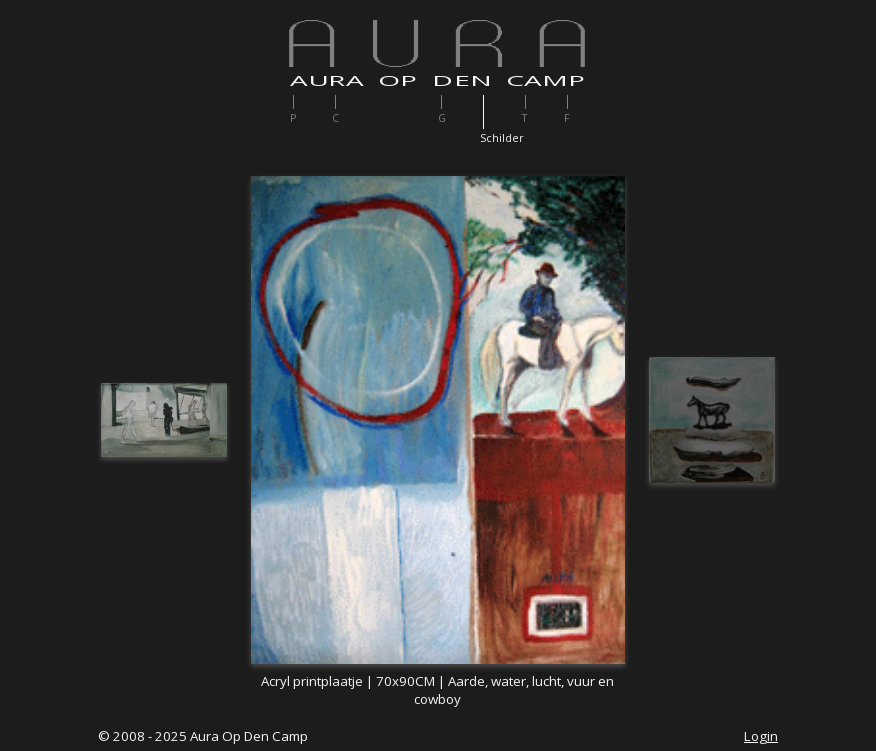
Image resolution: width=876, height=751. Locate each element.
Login (761, 736)
